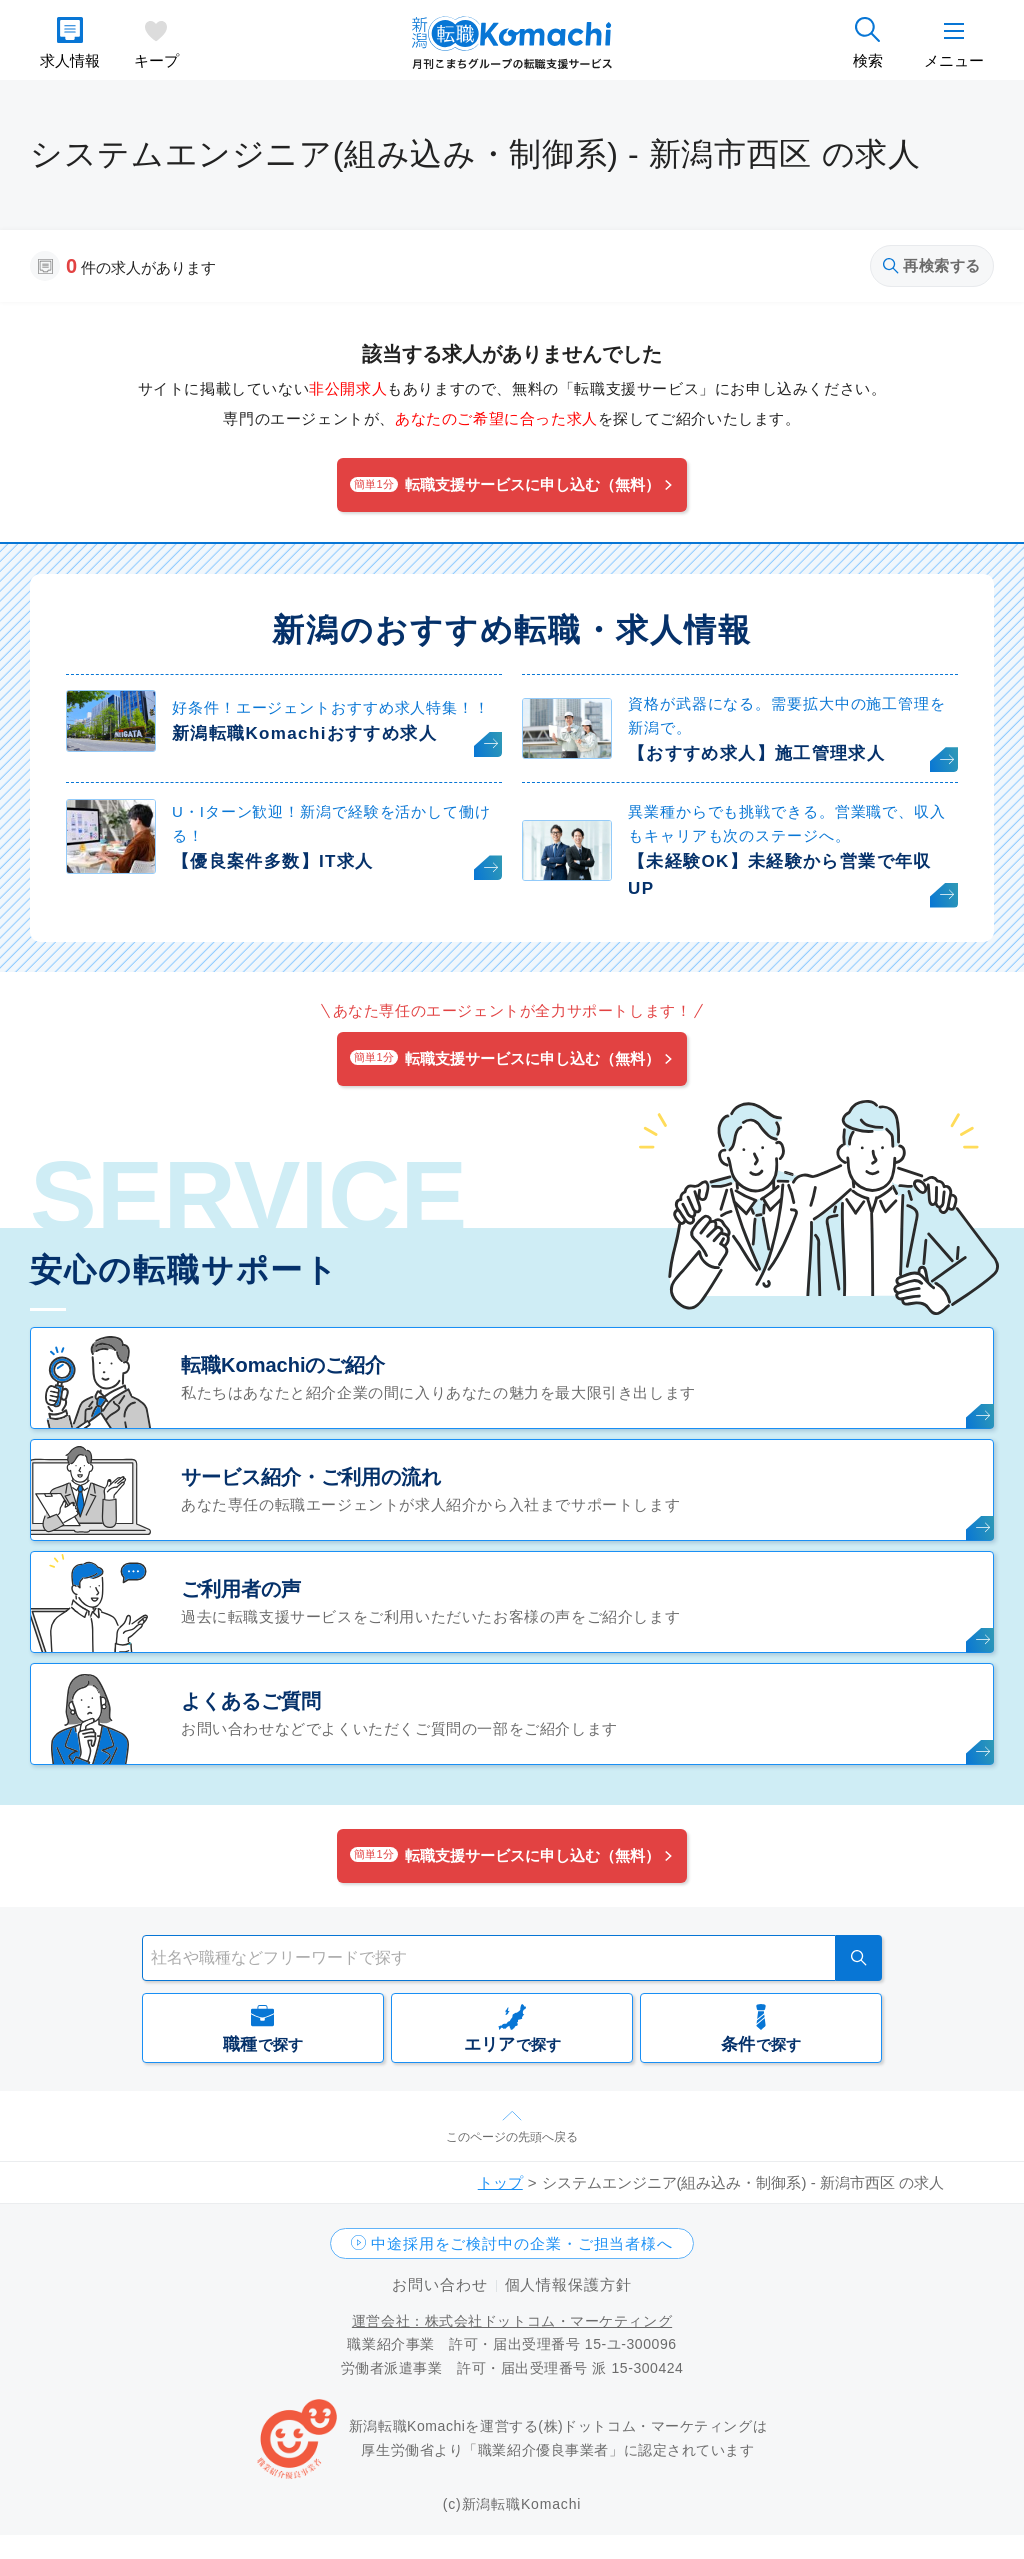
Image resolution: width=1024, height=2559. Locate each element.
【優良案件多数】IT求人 (272, 861)
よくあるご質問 (251, 1701)
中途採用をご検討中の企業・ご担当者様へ (522, 2243)
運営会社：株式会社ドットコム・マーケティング (512, 2321)
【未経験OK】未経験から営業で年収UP (780, 875)
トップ (500, 2182)
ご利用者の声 (241, 1589)
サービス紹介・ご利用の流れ (311, 1477)
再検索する (932, 265)
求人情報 (70, 60)
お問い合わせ (439, 2284)
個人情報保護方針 (568, 2284)
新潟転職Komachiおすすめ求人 (304, 733)
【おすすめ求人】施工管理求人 (756, 753)
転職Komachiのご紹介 (283, 1365)
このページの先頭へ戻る (512, 2137)
